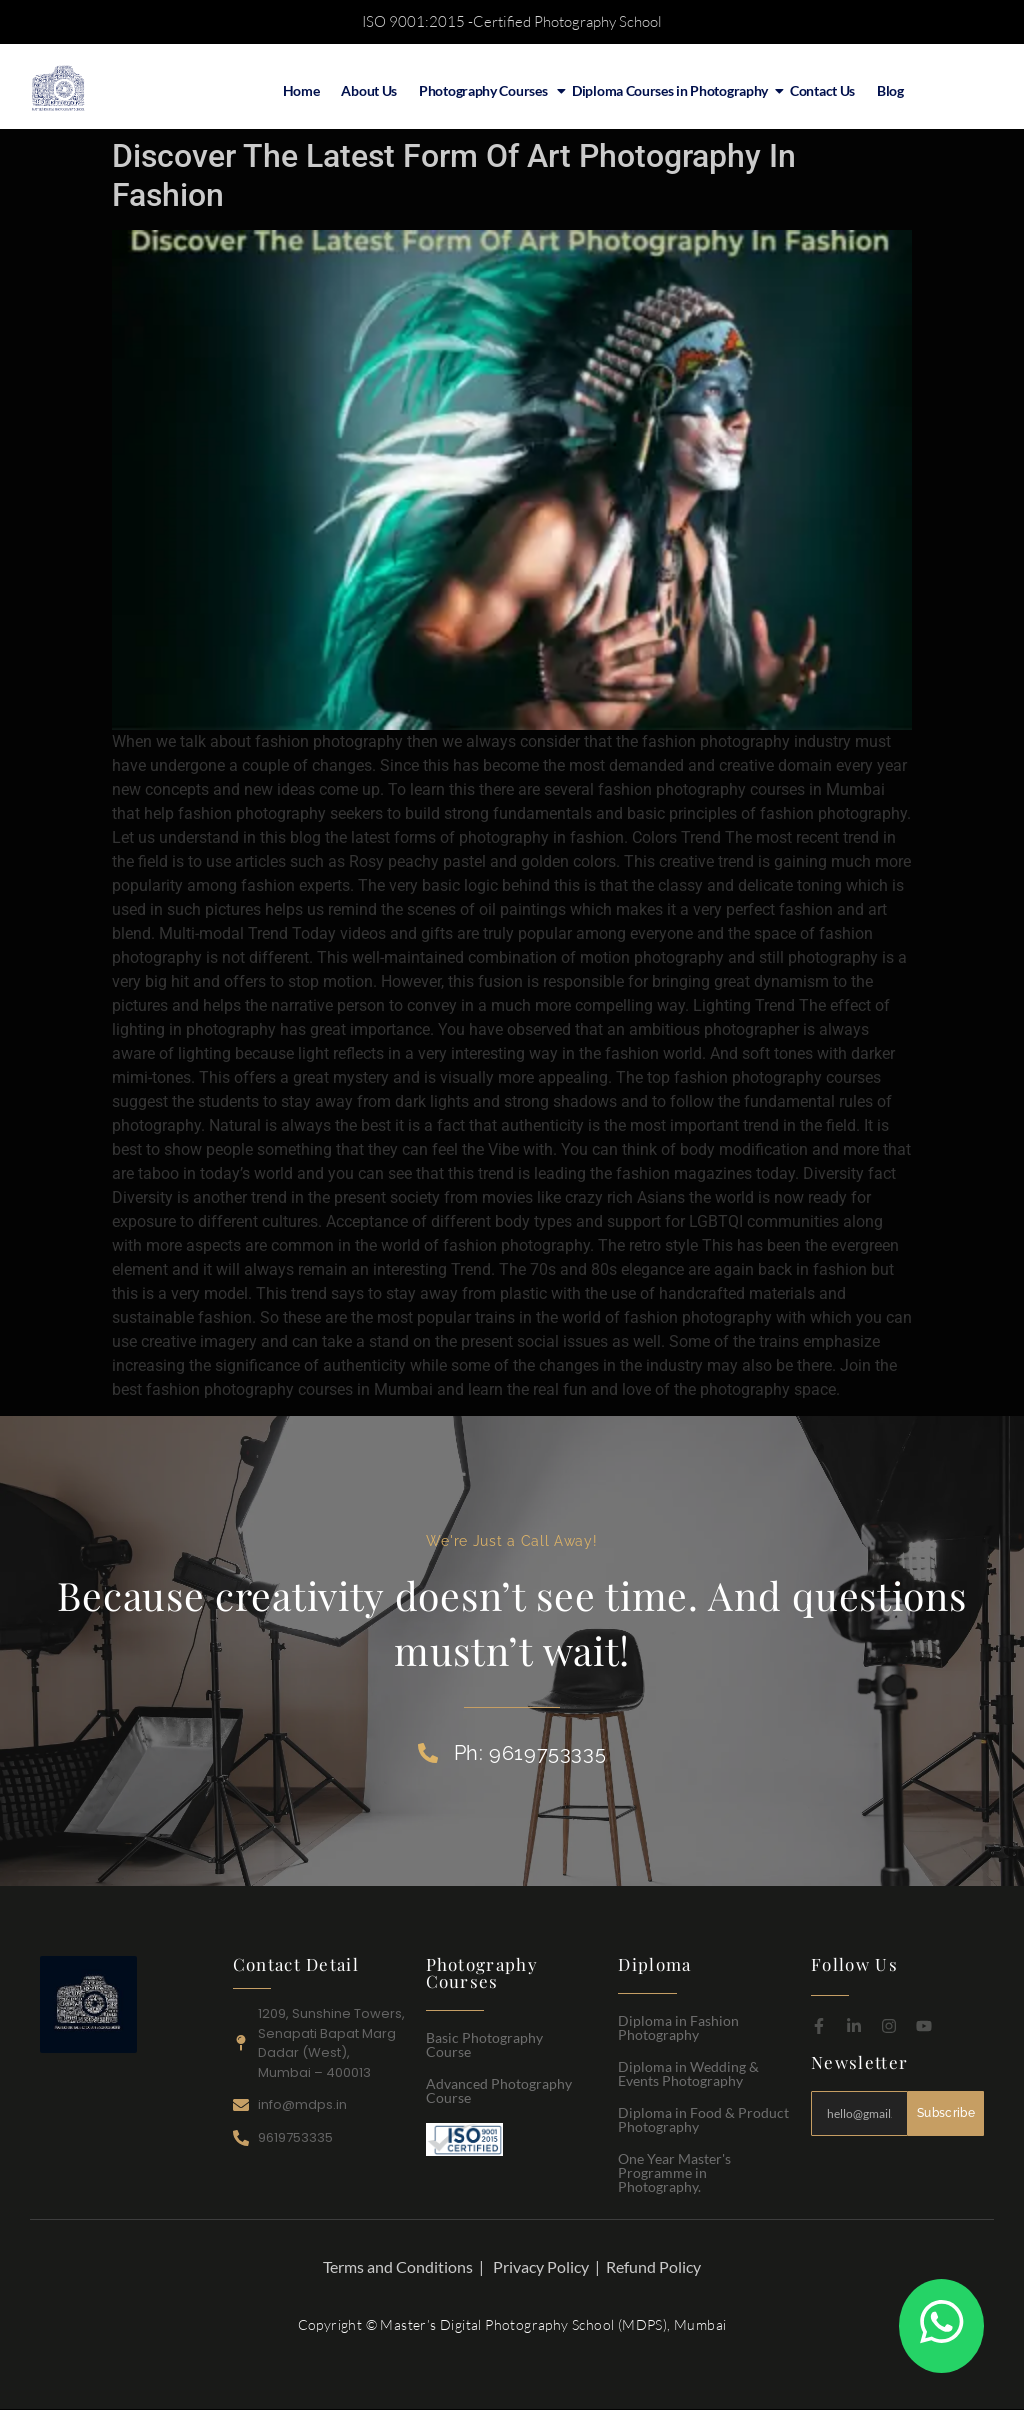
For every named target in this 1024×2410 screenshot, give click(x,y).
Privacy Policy (541, 2266)
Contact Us (822, 90)
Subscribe (946, 2113)
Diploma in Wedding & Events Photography (688, 2073)
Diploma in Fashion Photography (678, 2027)
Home (301, 90)
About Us (369, 90)
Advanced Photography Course (499, 2090)
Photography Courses (487, 90)
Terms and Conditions (398, 2266)
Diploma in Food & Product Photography (703, 2119)
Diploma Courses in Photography (672, 90)
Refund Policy (653, 2266)
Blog (890, 90)
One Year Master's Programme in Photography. (674, 2172)
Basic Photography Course (484, 2044)
